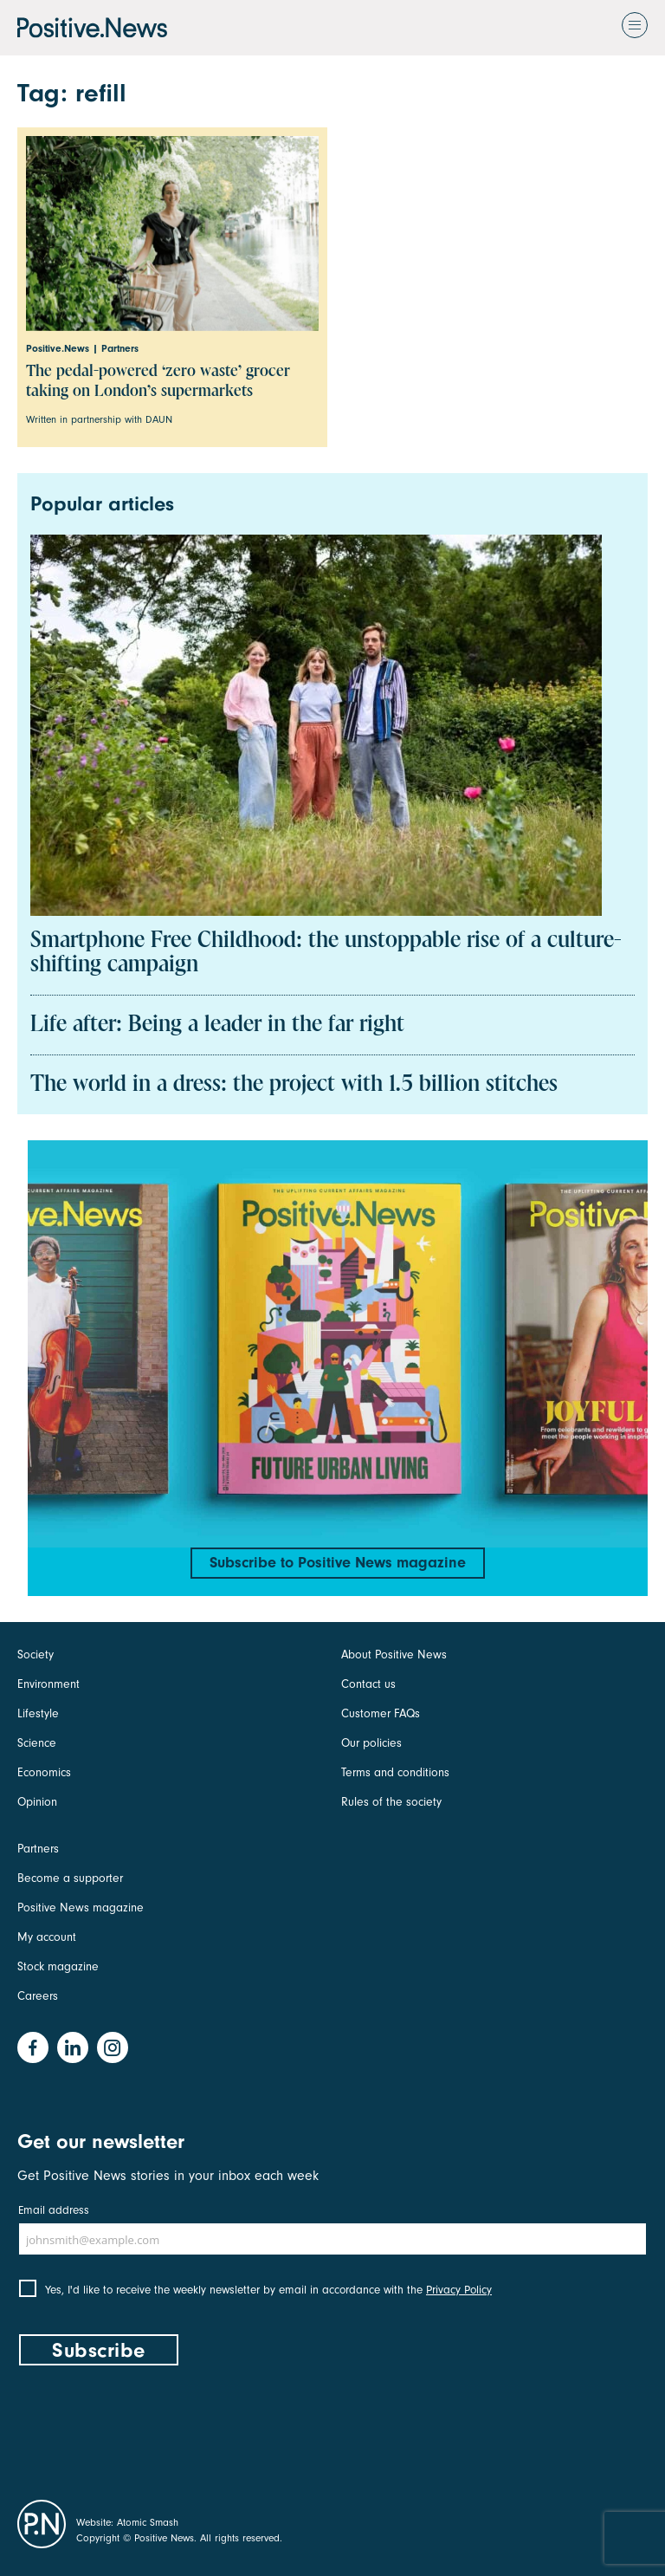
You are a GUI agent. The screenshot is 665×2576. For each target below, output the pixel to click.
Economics (44, 1772)
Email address (53, 2209)
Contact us (368, 1684)
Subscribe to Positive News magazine (338, 1563)
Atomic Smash (147, 2522)
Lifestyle (38, 1713)
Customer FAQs (380, 1713)
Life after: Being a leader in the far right (217, 1025)
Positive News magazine (80, 1907)
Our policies (371, 1743)
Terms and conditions (395, 1772)
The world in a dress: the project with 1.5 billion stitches (294, 1084)
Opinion (37, 1801)
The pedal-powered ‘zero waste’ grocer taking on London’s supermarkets (158, 381)
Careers (37, 1996)
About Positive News (394, 1654)
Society (35, 1654)
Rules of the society (391, 1801)
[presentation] (149, 2428)
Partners (38, 1848)
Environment (48, 1684)
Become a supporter (70, 1878)
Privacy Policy (459, 2289)
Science (36, 1743)
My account (46, 1937)
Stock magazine (58, 1966)
